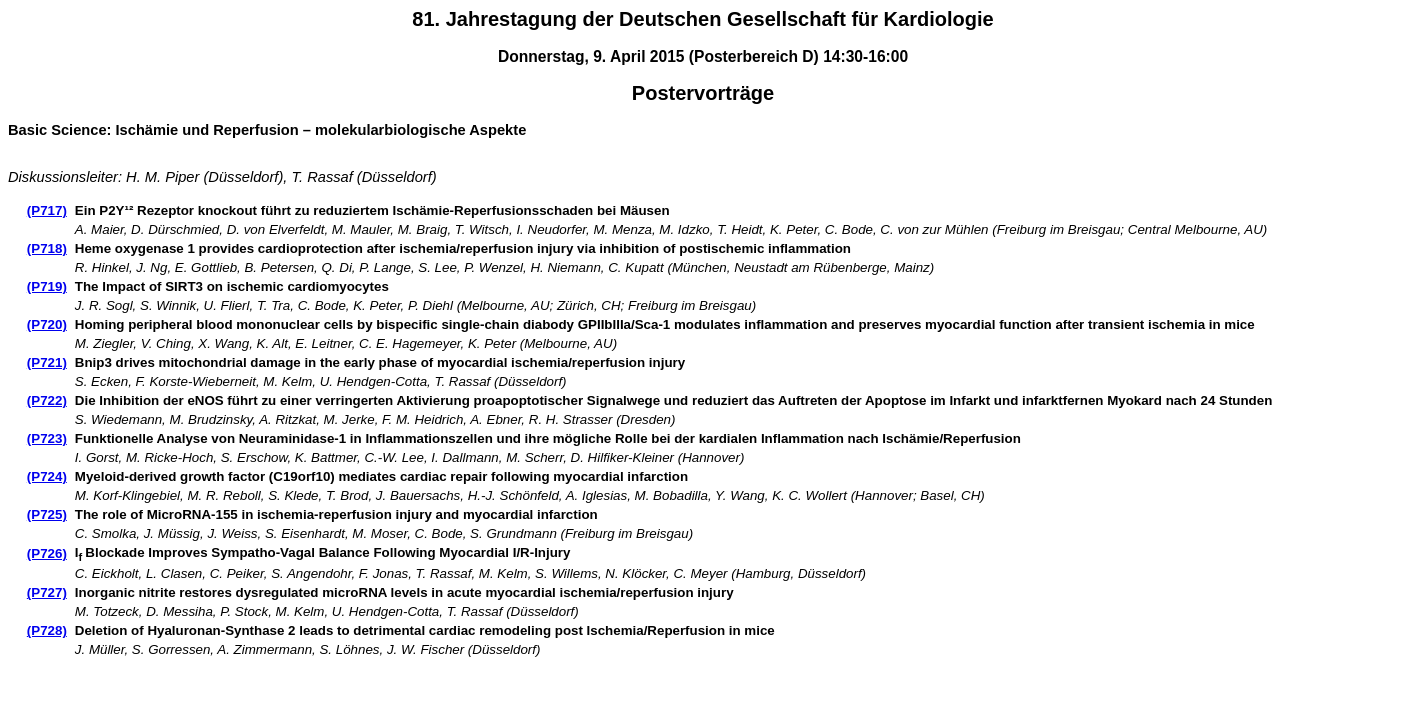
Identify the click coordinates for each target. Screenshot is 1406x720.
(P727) (47, 592)
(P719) (47, 286)
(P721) (47, 362)
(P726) (47, 553)
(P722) (47, 400)
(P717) (47, 210)
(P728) (47, 630)
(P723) (47, 438)
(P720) (47, 324)
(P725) (47, 514)
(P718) (47, 248)
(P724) (47, 476)
